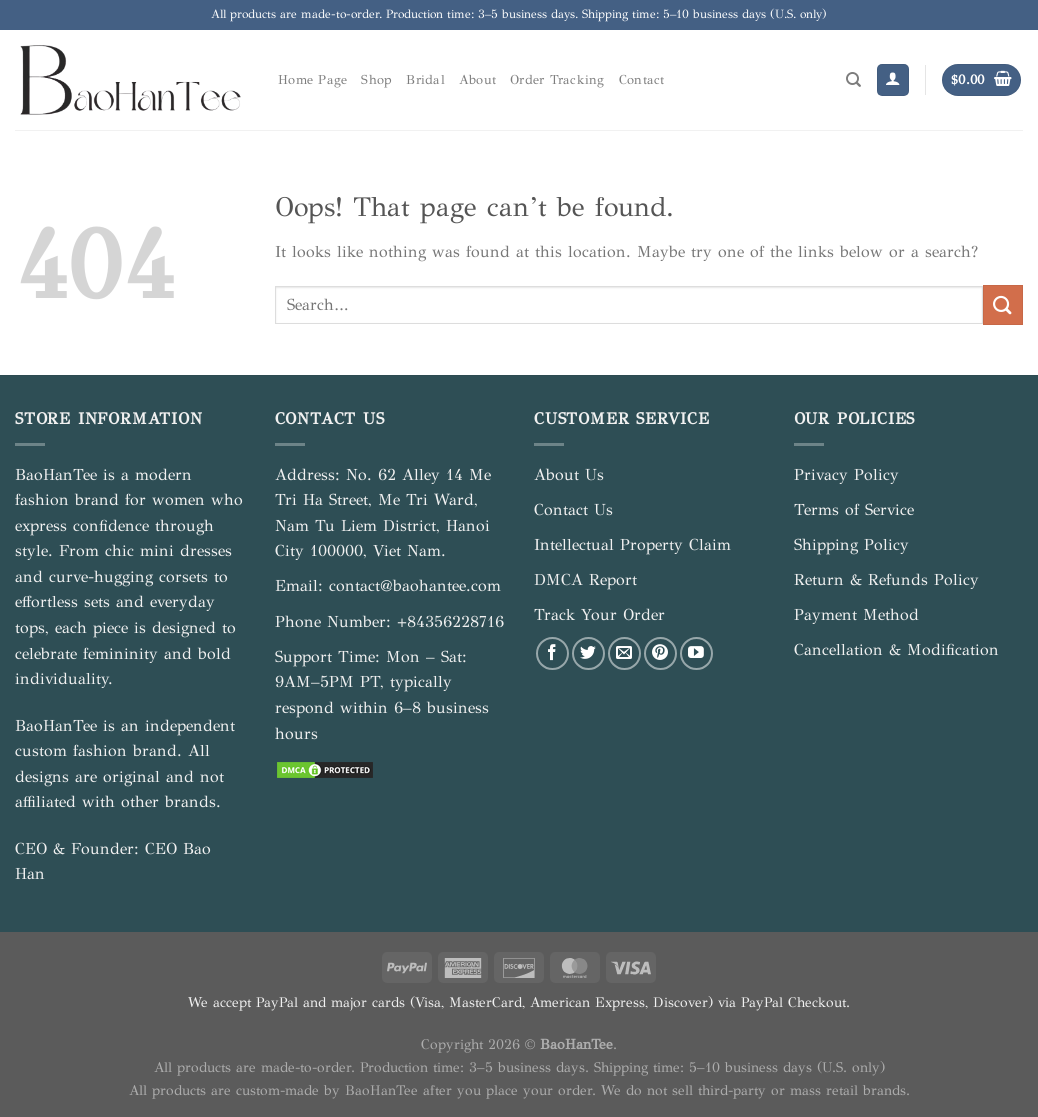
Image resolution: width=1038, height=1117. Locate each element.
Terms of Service (854, 509)
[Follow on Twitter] (588, 653)
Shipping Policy (851, 544)
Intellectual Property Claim (632, 544)
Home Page (312, 80)
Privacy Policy (846, 474)
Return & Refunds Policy (886, 579)
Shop (376, 80)
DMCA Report (585, 579)
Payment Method (856, 614)
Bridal (425, 80)
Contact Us (573, 509)
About (477, 80)
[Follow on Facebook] (552, 653)
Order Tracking (557, 80)
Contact (642, 80)
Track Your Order (599, 614)
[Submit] (1003, 304)
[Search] (853, 80)
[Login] (893, 80)
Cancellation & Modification (896, 649)
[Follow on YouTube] (696, 653)
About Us (569, 474)
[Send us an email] (624, 653)
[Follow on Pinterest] (660, 653)
